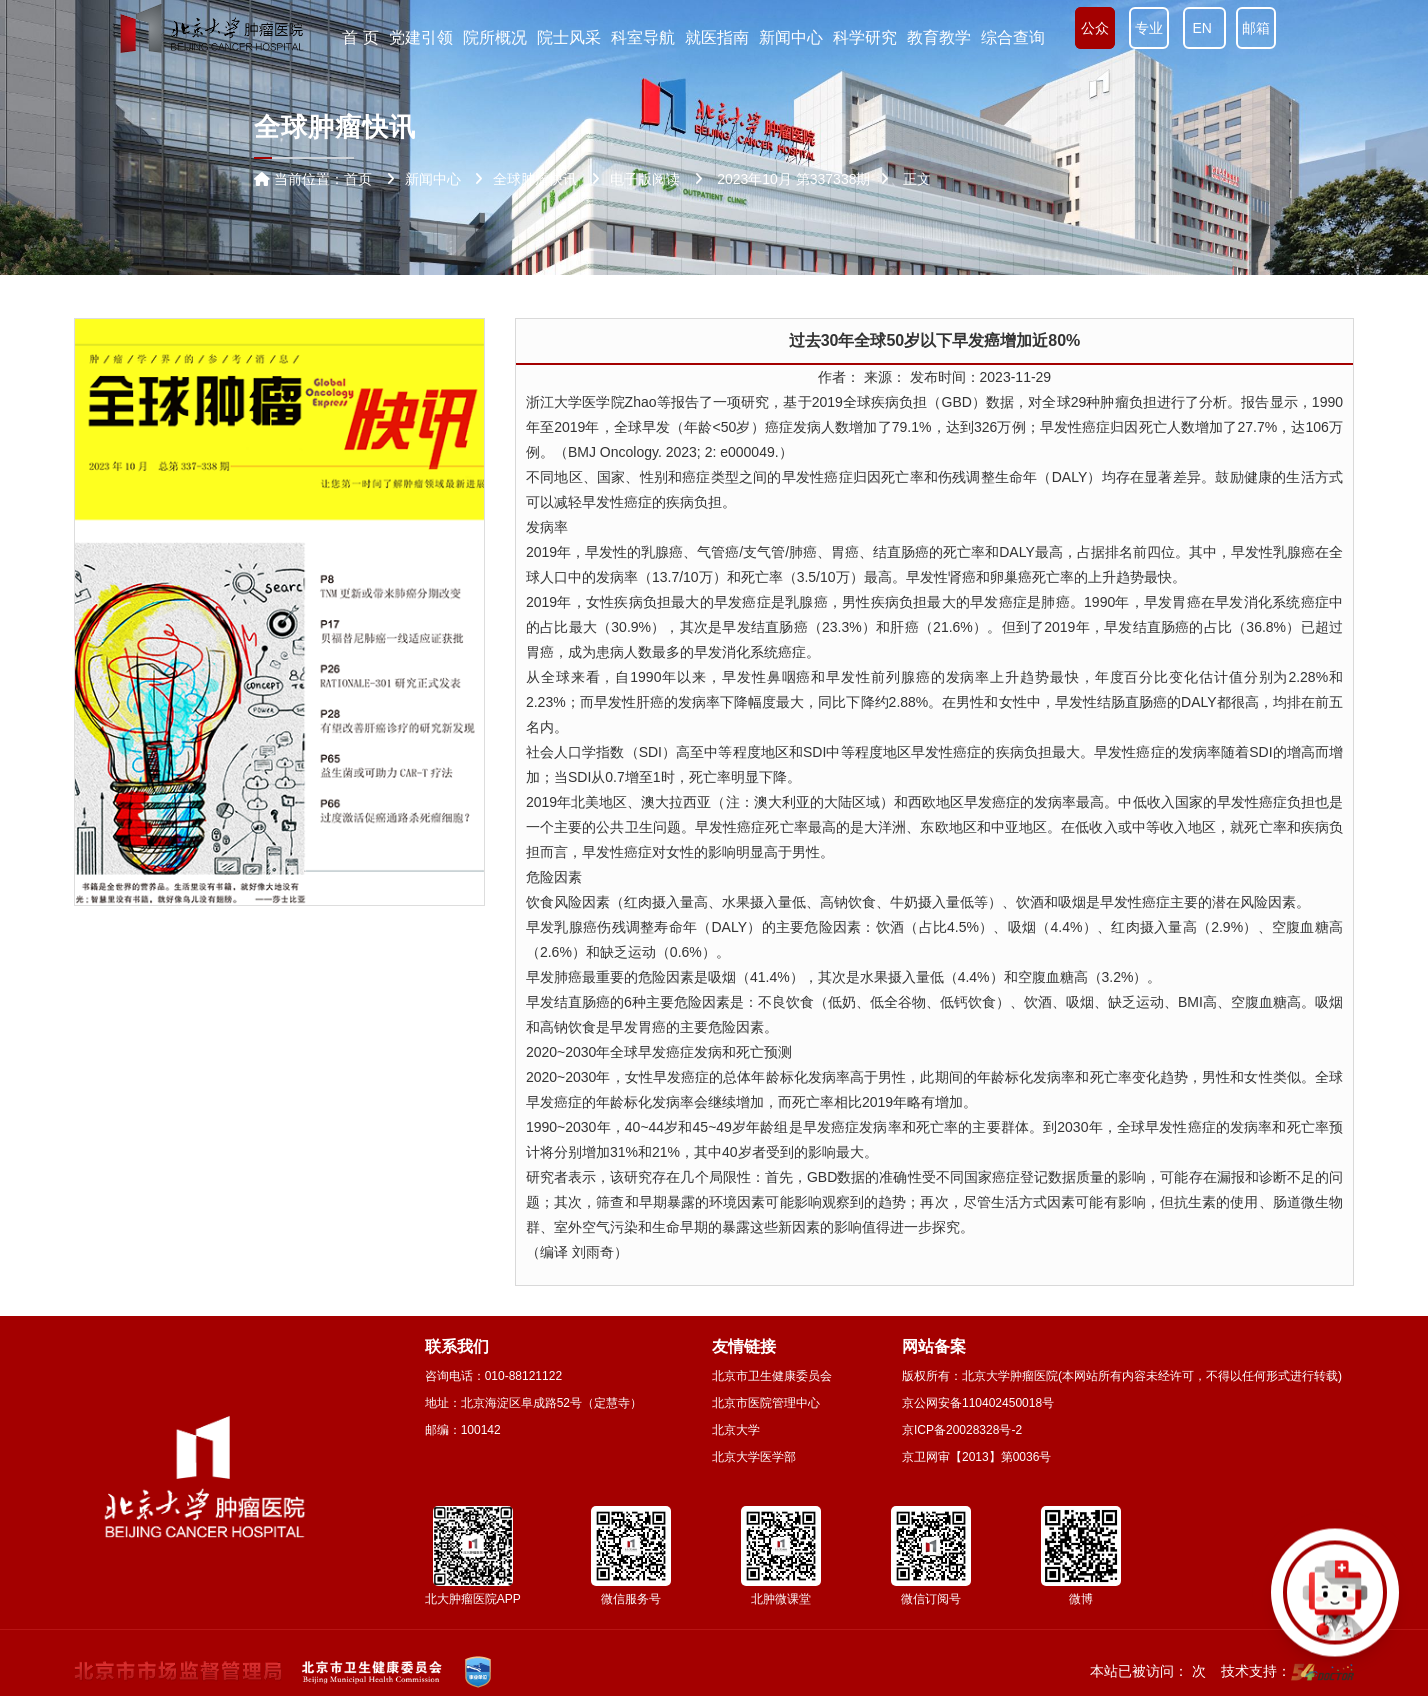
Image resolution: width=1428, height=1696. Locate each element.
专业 (1149, 28)
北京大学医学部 (754, 1457)
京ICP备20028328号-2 (962, 1430)
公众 (1095, 28)
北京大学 (736, 1430)
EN (1204, 28)
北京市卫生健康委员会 (772, 1376)
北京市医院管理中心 (766, 1403)
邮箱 (1256, 28)
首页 (358, 179)
